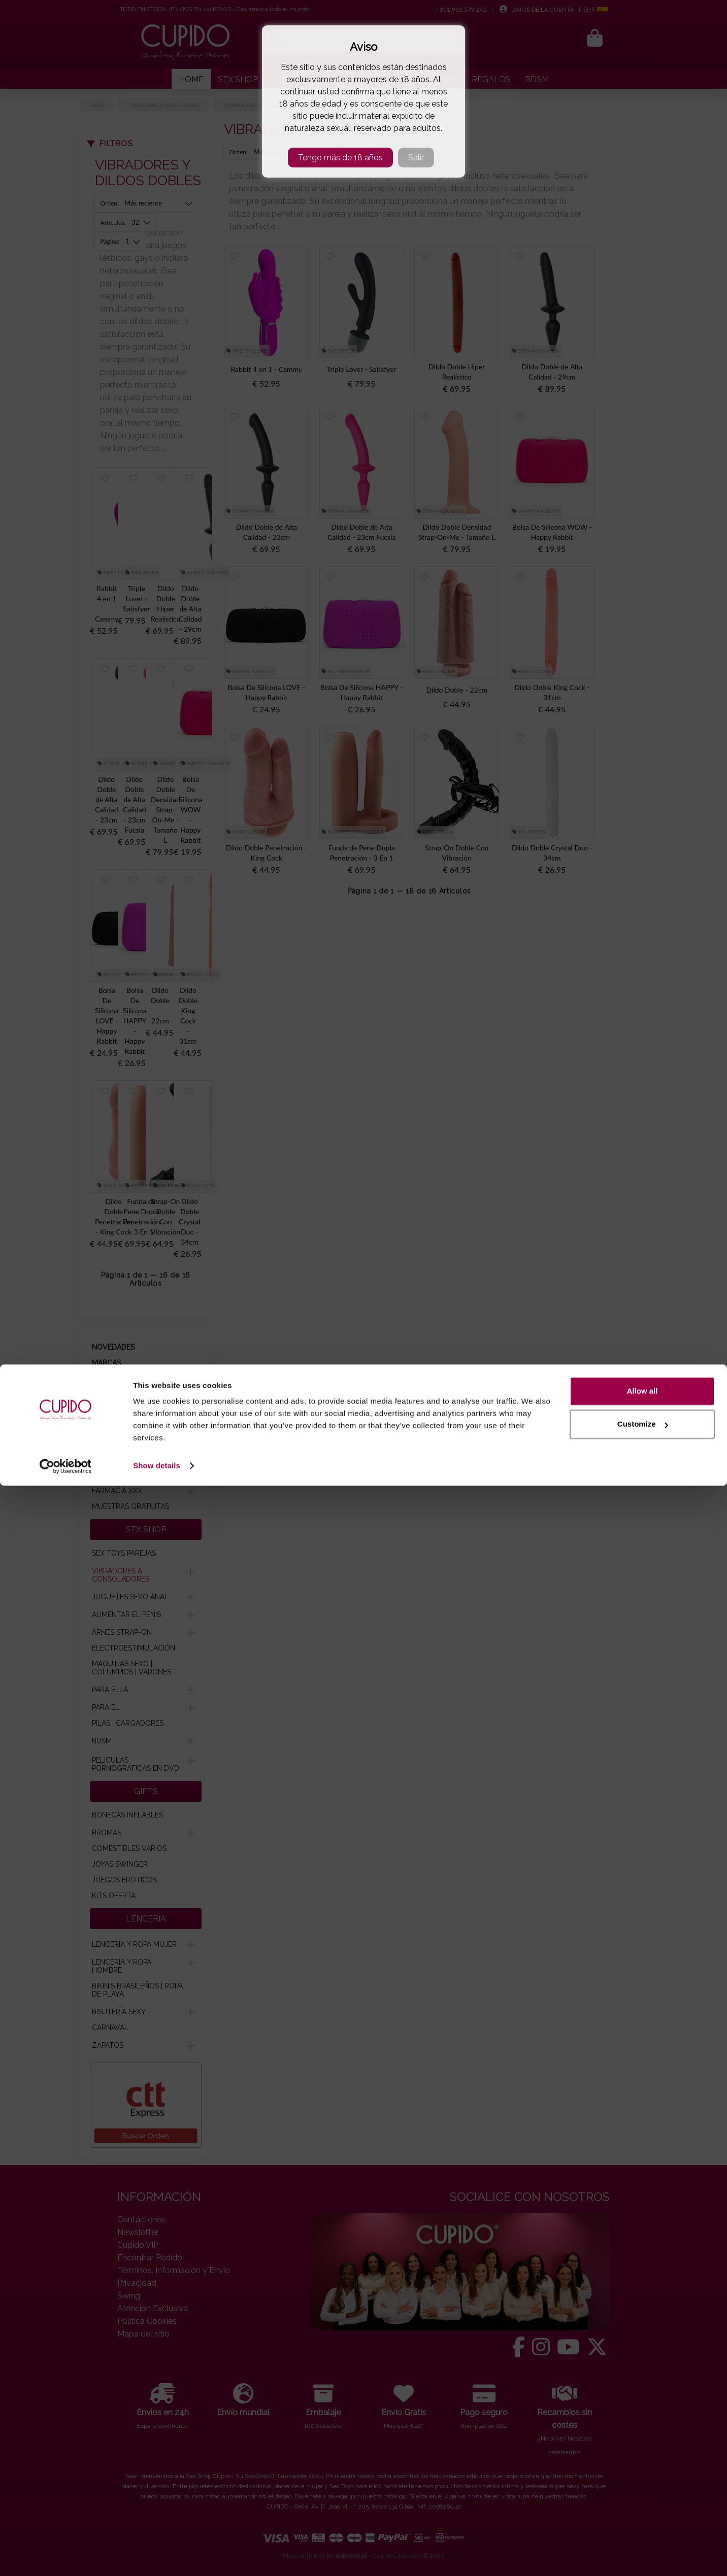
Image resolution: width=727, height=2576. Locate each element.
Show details (156, 2556)
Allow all (642, 2481)
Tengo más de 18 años (340, 157)
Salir (416, 157)
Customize (642, 2514)
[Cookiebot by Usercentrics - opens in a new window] (65, 2556)
